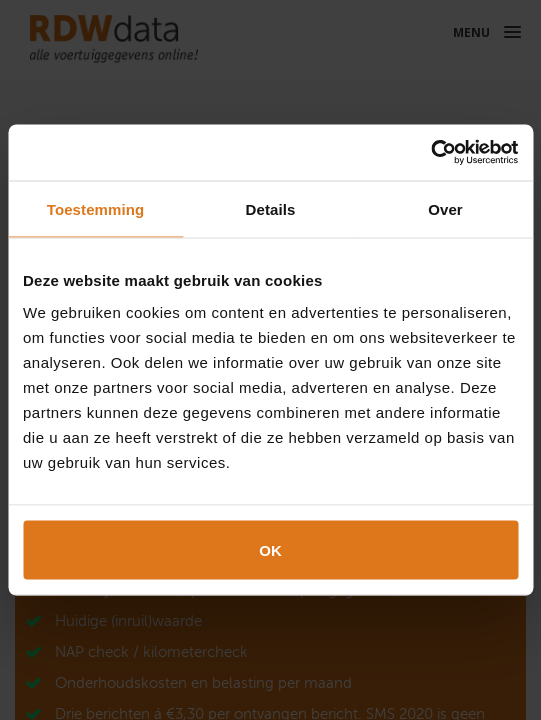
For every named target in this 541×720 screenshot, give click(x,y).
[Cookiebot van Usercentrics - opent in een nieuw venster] (430, 153)
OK (270, 550)
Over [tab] (445, 208)
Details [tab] (271, 208)
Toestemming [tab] (96, 208)
